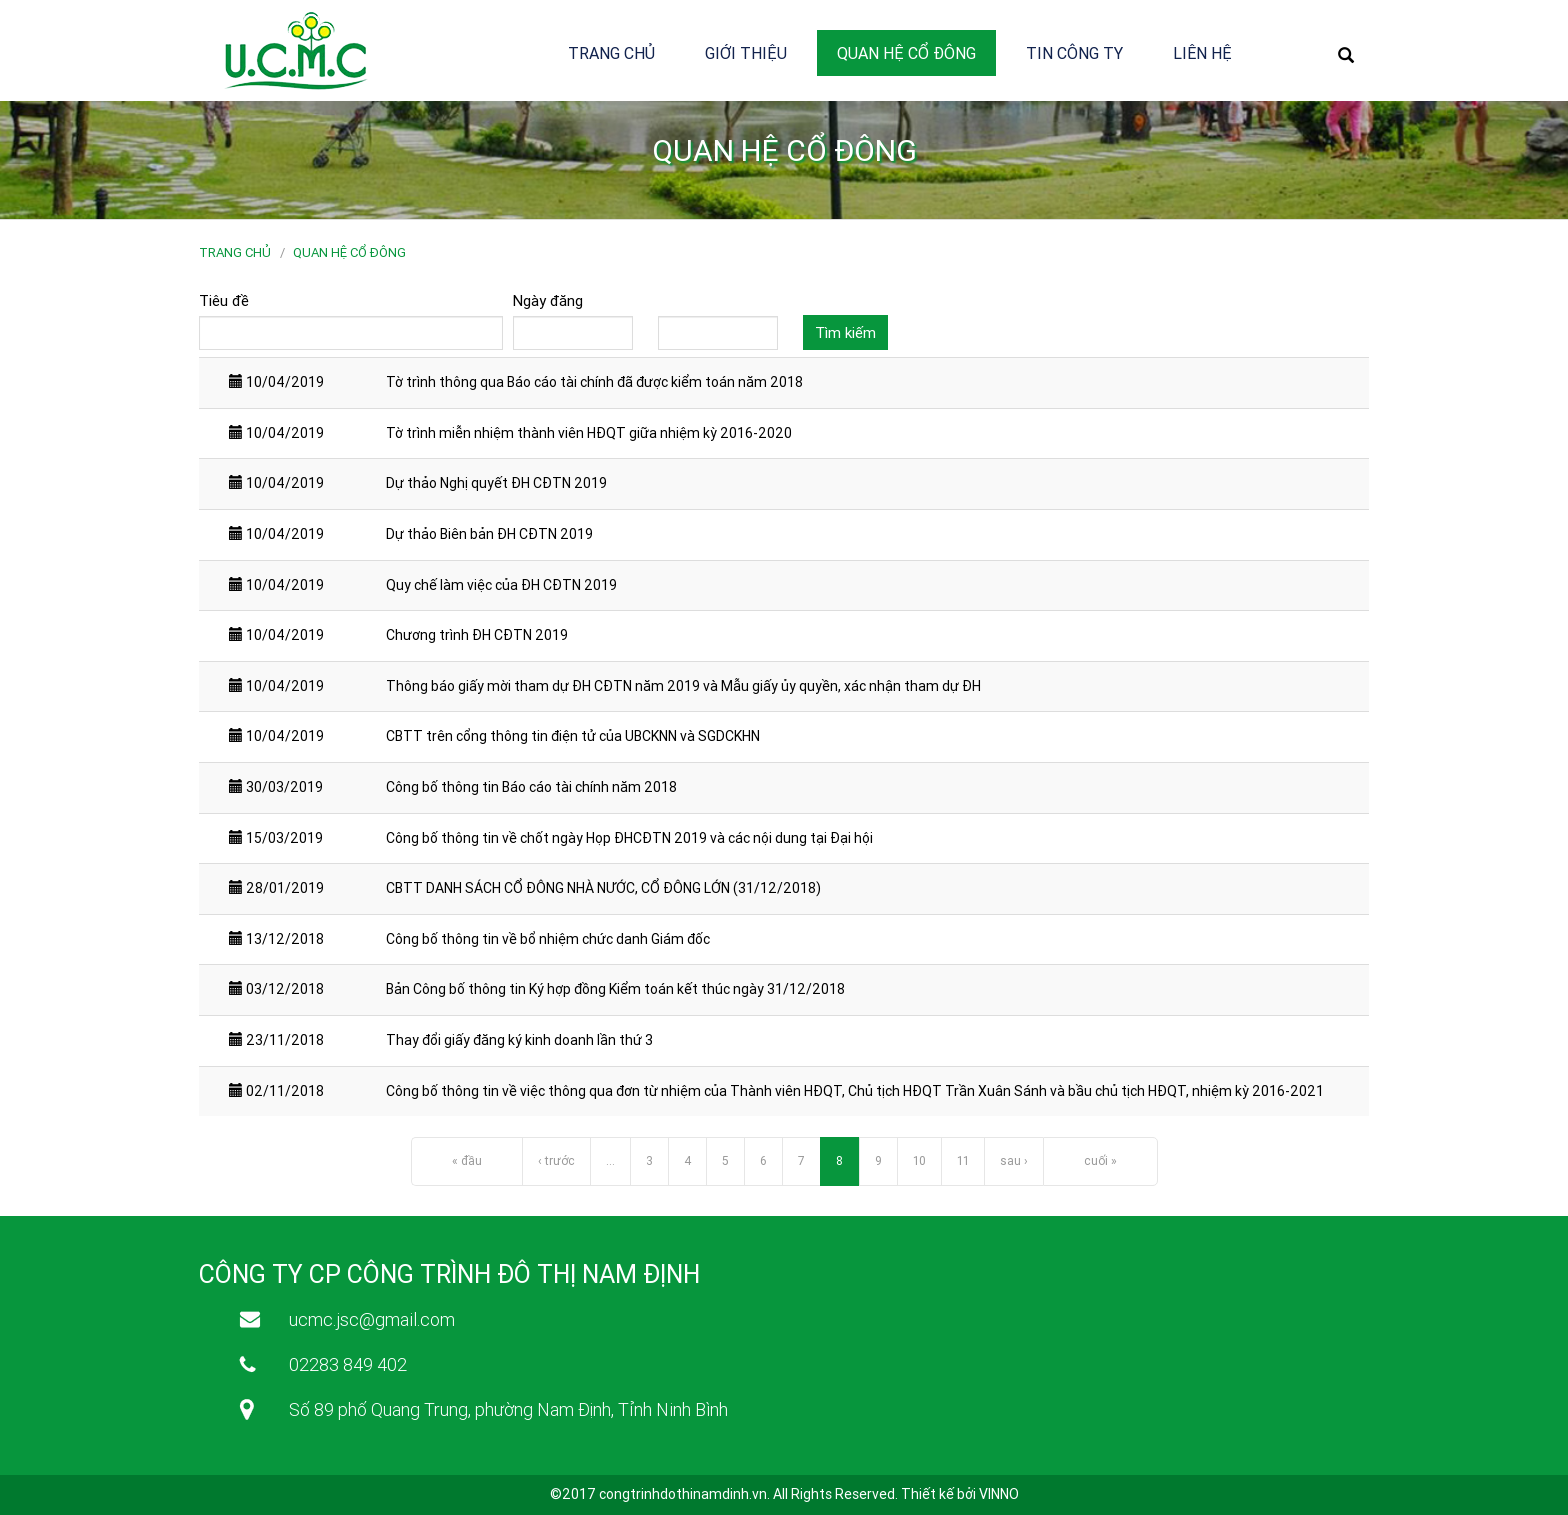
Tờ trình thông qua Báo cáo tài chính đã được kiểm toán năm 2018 (594, 382)
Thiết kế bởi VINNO (960, 1494)
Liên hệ (1202, 53)
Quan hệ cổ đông (906, 53)
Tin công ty (1074, 53)
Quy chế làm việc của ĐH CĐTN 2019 (501, 585)
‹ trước (556, 1160)
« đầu (467, 1160)
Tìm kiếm (845, 332)
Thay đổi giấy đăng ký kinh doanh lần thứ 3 (519, 1040)
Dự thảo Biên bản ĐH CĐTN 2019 (489, 534)
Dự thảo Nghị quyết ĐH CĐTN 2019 (496, 483)
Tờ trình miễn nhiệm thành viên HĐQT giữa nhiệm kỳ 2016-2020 (589, 433)
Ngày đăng (548, 300)
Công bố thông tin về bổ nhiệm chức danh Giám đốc (548, 939)
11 (963, 1160)
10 (919, 1160)
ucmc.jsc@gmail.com (372, 1319)
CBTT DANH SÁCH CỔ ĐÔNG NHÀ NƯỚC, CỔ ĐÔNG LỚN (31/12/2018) (603, 888)
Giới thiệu (746, 53)
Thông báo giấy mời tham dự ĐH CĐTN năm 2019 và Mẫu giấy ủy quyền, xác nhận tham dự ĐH (683, 686)
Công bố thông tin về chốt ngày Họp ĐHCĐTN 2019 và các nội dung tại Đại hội (629, 838)
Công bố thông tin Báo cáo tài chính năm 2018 (531, 787)
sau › (1014, 1160)
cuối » (1100, 1160)
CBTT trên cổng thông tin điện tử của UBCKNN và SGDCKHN (573, 736)
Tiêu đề (224, 300)
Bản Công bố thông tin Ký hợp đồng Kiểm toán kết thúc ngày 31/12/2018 (615, 989)
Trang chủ (611, 53)
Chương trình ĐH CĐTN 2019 (477, 635)
